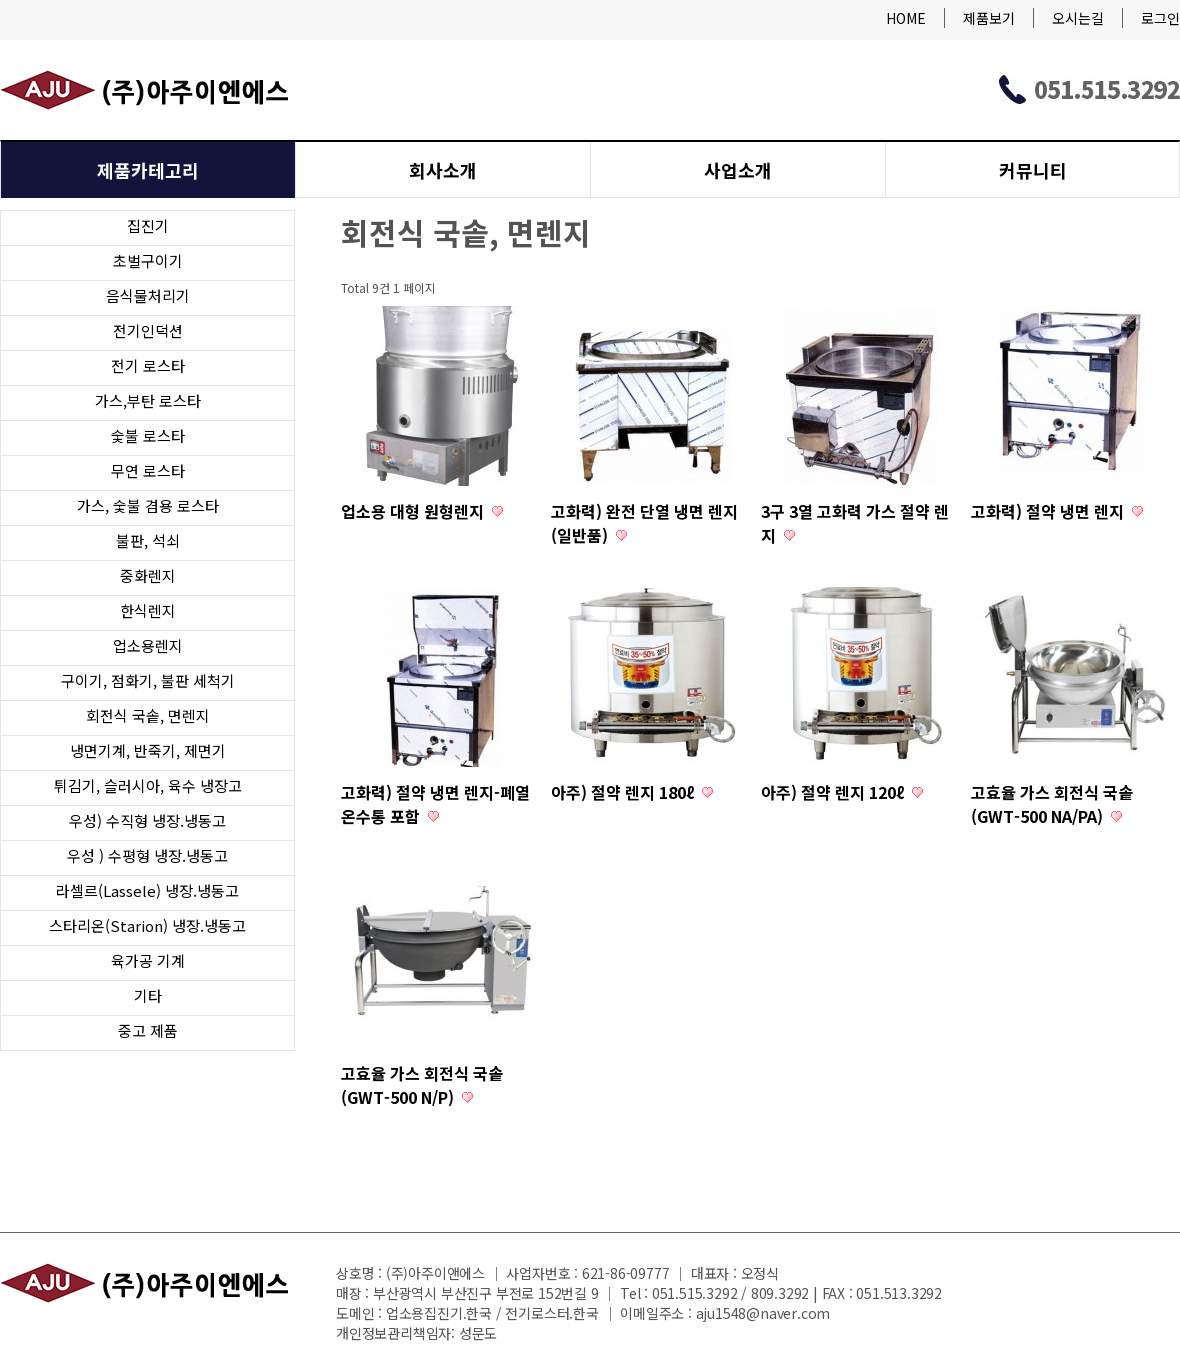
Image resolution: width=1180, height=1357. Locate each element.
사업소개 (738, 170)
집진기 (148, 225)
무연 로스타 (148, 470)
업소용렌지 (148, 645)
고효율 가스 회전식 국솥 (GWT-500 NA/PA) (1052, 804)
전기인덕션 (148, 330)
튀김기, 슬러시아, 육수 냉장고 (148, 785)
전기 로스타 (148, 365)
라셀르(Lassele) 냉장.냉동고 (147, 890)
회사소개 (443, 170)
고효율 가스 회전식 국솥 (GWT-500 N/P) (422, 1085)
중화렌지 (148, 575)
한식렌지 (148, 610)
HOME (906, 18)
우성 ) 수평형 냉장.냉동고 (147, 855)
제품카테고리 (148, 170)
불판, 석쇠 (148, 540)
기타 (148, 995)
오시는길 (1078, 18)
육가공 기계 (148, 960)
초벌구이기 (148, 260)
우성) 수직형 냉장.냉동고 (147, 820)
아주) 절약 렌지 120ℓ (834, 792)
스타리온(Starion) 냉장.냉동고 (147, 925)
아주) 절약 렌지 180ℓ (624, 792)
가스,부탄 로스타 (148, 400)
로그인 (1160, 18)
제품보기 (989, 18)
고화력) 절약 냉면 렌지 (1049, 511)
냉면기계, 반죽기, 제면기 (148, 750)
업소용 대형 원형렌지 (414, 511)
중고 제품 (148, 1030)
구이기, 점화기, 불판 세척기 (148, 680)
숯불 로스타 (148, 435)
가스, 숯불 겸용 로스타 (148, 505)
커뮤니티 (1033, 170)
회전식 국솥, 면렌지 (148, 715)
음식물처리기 (148, 295)
